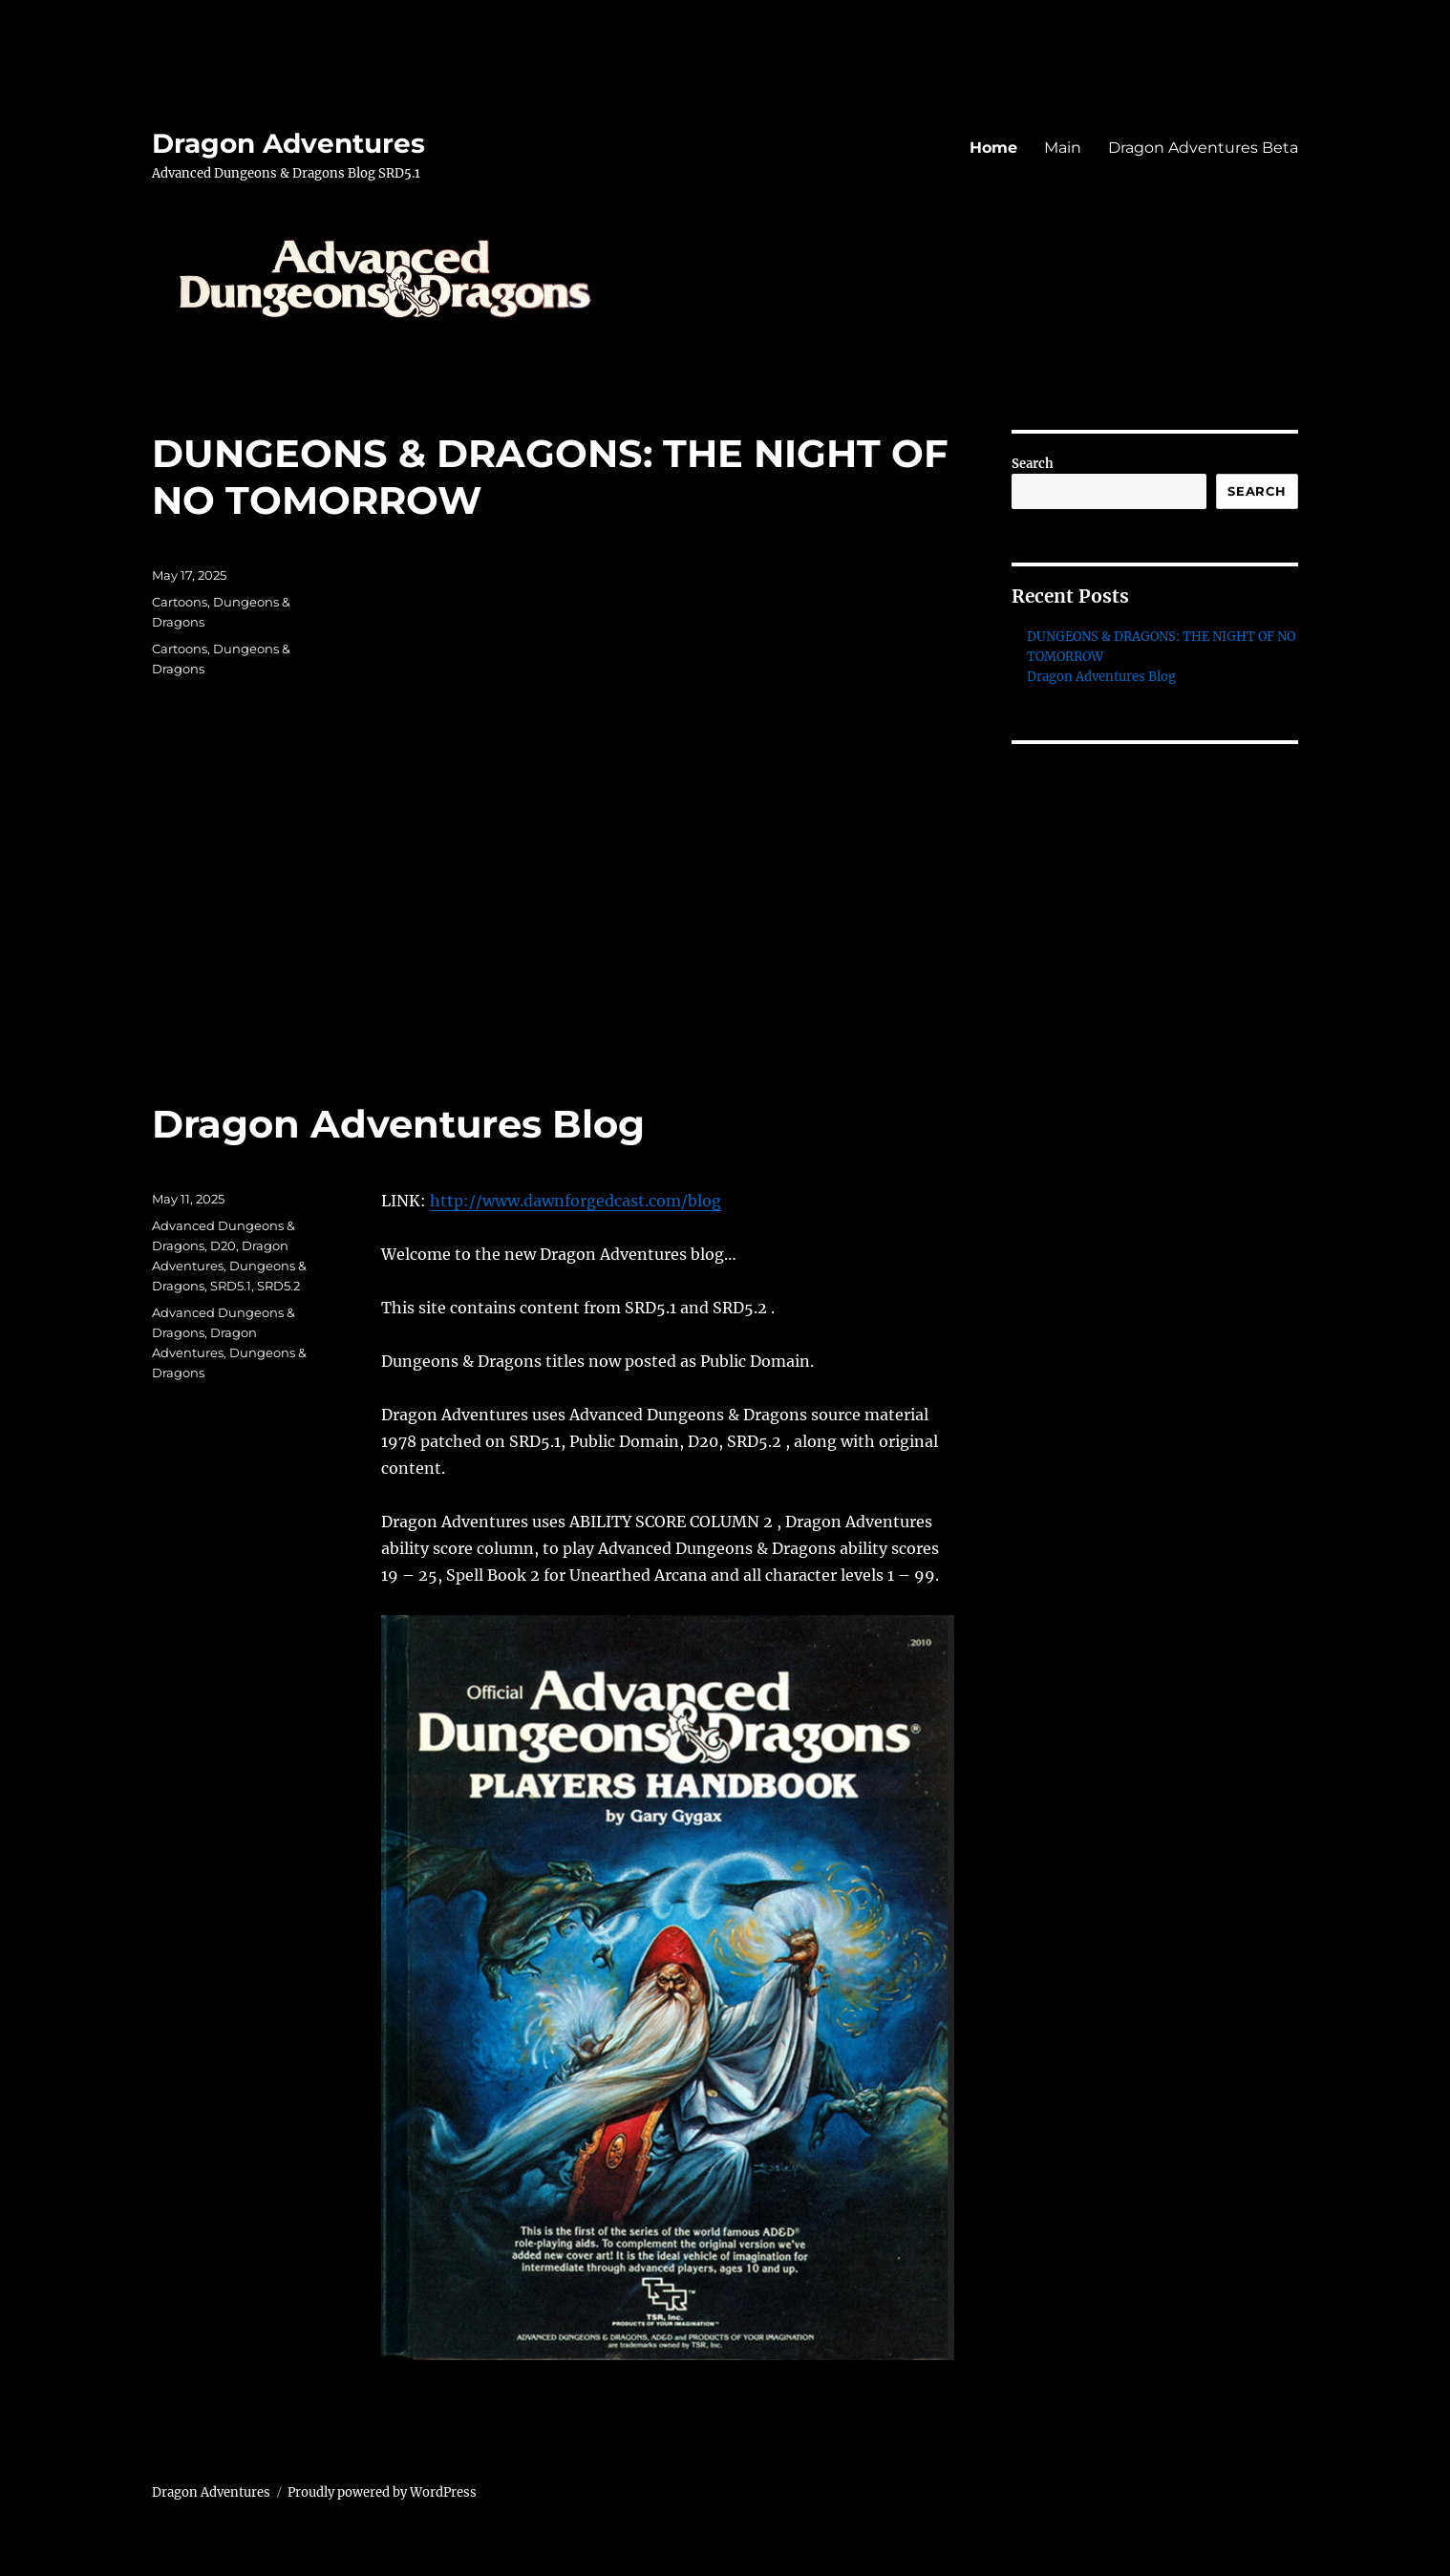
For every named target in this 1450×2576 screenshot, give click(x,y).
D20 (223, 1245)
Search (1033, 464)
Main (1062, 147)
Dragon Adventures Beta (1203, 147)
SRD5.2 (278, 1285)
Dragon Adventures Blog (398, 1123)
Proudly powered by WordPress (382, 2492)
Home (993, 147)
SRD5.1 (230, 1285)
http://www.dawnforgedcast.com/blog (575, 1200)
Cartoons (179, 601)
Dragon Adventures (288, 143)
